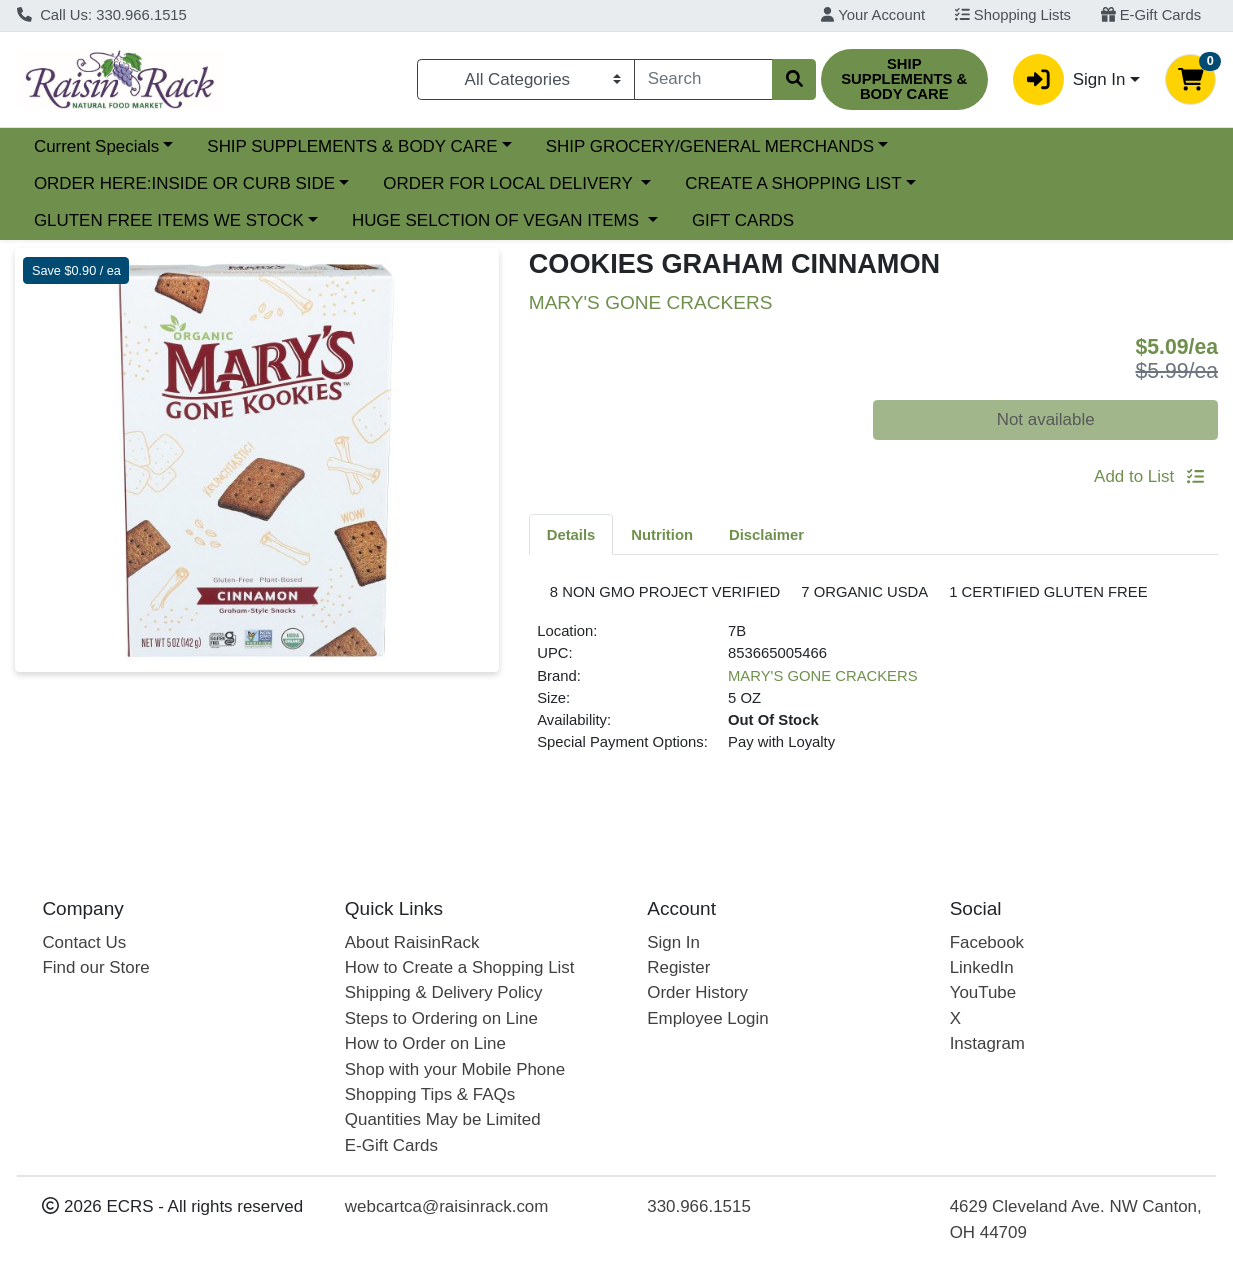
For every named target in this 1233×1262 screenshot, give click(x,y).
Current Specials (96, 146)
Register (678, 967)
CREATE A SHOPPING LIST (793, 183)
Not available (1046, 419)
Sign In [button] (1069, 79)
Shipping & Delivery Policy (444, 993)
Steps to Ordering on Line (441, 1018)
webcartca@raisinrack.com (447, 1207)
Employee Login (707, 1018)
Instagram (987, 1044)
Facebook (987, 942)
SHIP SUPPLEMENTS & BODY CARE (352, 146)
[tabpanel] (873, 693)
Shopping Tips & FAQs (430, 1094)
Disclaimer (766, 535)
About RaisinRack (412, 942)
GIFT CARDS (743, 220)
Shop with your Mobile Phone (455, 1069)
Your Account (873, 15)
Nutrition (662, 535)
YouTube (983, 993)
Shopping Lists (1013, 15)
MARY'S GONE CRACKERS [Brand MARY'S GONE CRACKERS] (823, 710)
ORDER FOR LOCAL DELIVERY (510, 183)
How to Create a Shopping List (460, 967)
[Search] (703, 79)
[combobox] (703, 79)
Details (571, 535)
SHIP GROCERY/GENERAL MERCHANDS (710, 146)
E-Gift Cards (1151, 15)
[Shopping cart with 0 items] (1190, 79)
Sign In (673, 942)
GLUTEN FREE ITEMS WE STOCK (169, 220)
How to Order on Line (425, 1044)
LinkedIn (982, 967)
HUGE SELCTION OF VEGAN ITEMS (498, 220)
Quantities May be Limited (443, 1120)
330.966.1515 (699, 1207)
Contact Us (84, 942)
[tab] (571, 534)
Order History (697, 993)
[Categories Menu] (526, 79)
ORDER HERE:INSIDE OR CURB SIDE (184, 183)
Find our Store (95, 967)
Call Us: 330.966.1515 (102, 15)
